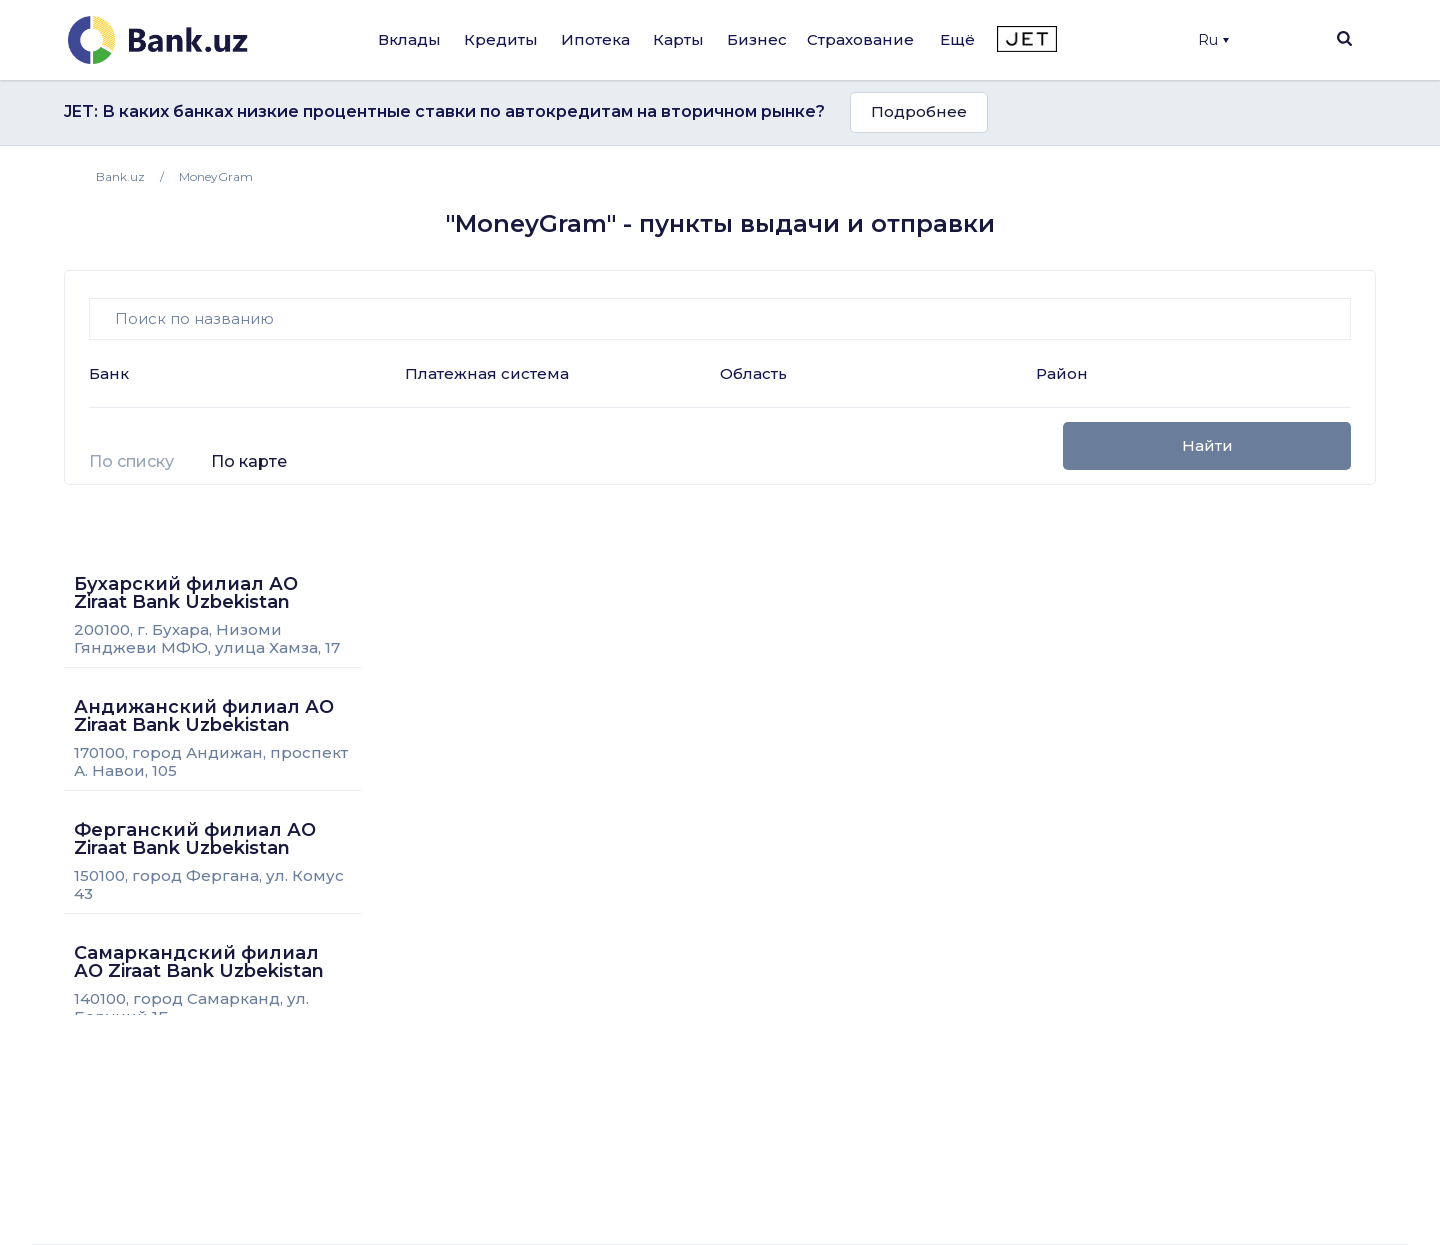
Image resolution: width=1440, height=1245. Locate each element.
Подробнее (919, 111)
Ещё (957, 39)
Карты (678, 39)
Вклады (409, 39)
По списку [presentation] (131, 461)
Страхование (860, 39)
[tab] (131, 470)
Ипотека (595, 39)
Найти (1207, 445)
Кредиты (501, 39)
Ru (1213, 40)
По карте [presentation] (249, 461)
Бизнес (757, 39)
